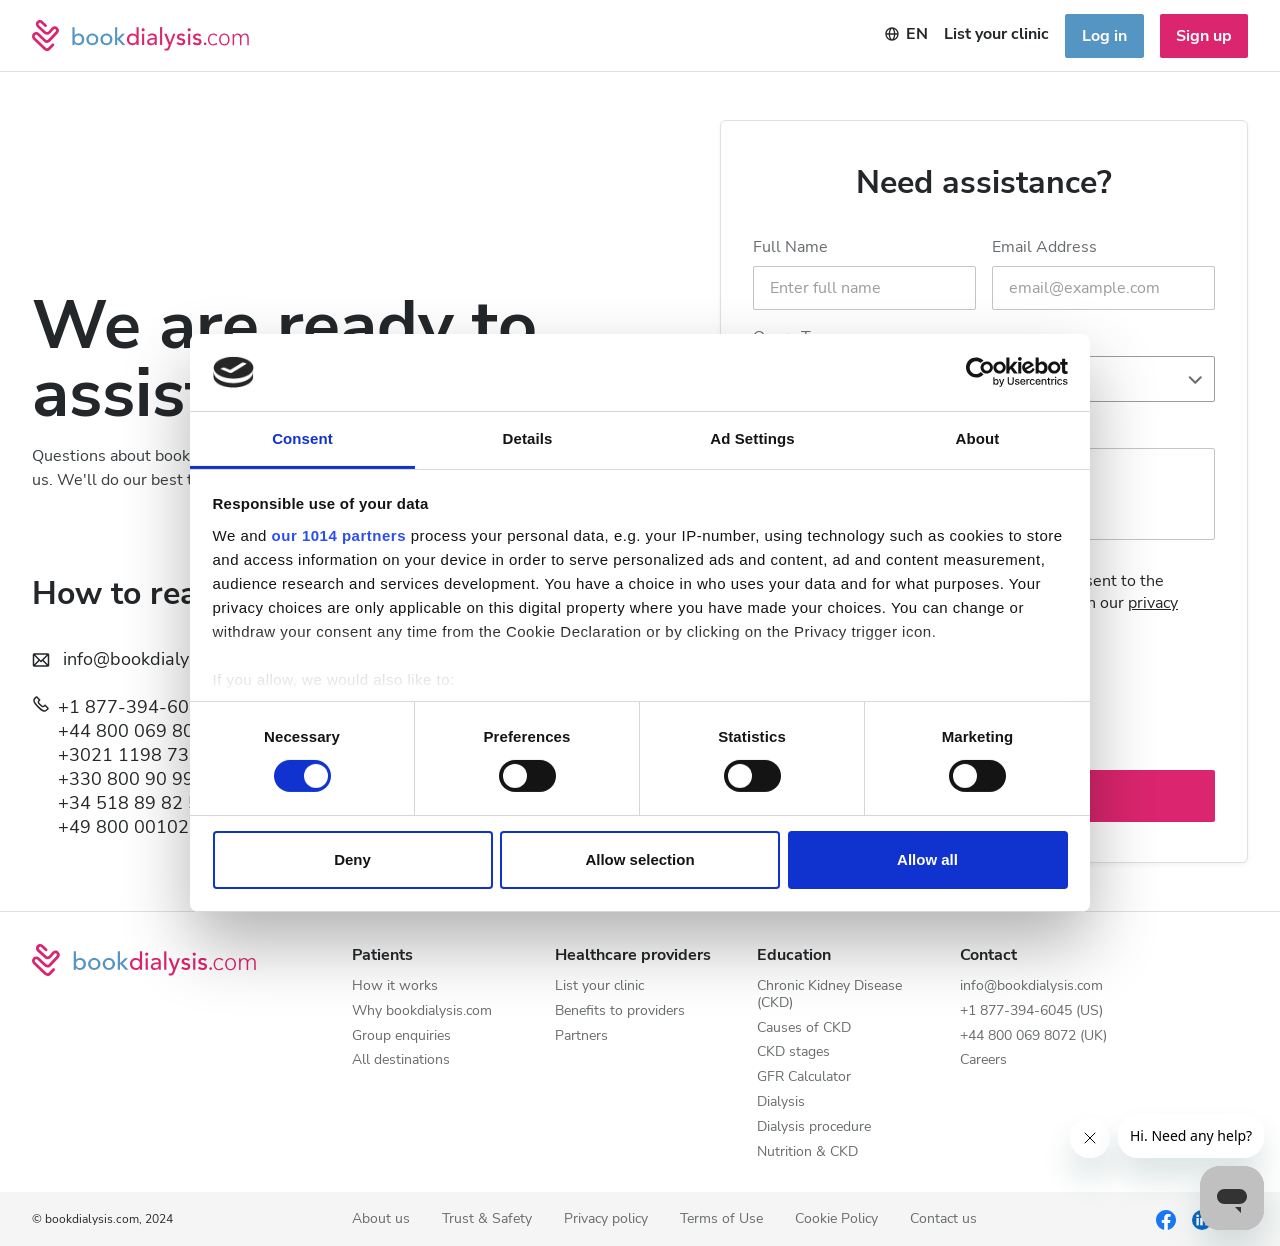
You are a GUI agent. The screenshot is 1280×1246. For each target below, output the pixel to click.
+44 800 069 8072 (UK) (157, 731)
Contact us (943, 1219)
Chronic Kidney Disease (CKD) (829, 995)
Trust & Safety (487, 1219)
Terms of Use (721, 1219)
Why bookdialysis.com (422, 1011)
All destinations (401, 1060)
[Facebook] (1166, 1219)
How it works (395, 986)
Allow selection (639, 859)
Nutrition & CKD (807, 1152)
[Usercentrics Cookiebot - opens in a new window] (980, 372)
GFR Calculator (804, 1077)
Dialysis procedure (814, 1127)
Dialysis (781, 1102)
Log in (1104, 36)
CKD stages (793, 1052)
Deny (352, 859)
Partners (581, 1036)
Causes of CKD (804, 1028)
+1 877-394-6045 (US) (155, 707)
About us (381, 1219)
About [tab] (978, 438)
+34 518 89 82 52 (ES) (153, 803)
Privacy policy (606, 1219)
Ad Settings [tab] (752, 438)
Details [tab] (528, 438)
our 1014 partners (339, 535)
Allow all (927, 859)
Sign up (1204, 36)
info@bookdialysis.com (1031, 986)
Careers (983, 1060)
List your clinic (599, 986)
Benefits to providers (620, 1011)
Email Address (1044, 247)
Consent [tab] (302, 438)
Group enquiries (401, 1036)
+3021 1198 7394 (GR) (155, 755)
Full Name (790, 247)
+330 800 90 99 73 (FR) (159, 779)
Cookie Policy (836, 1219)
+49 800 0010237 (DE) (155, 827)
